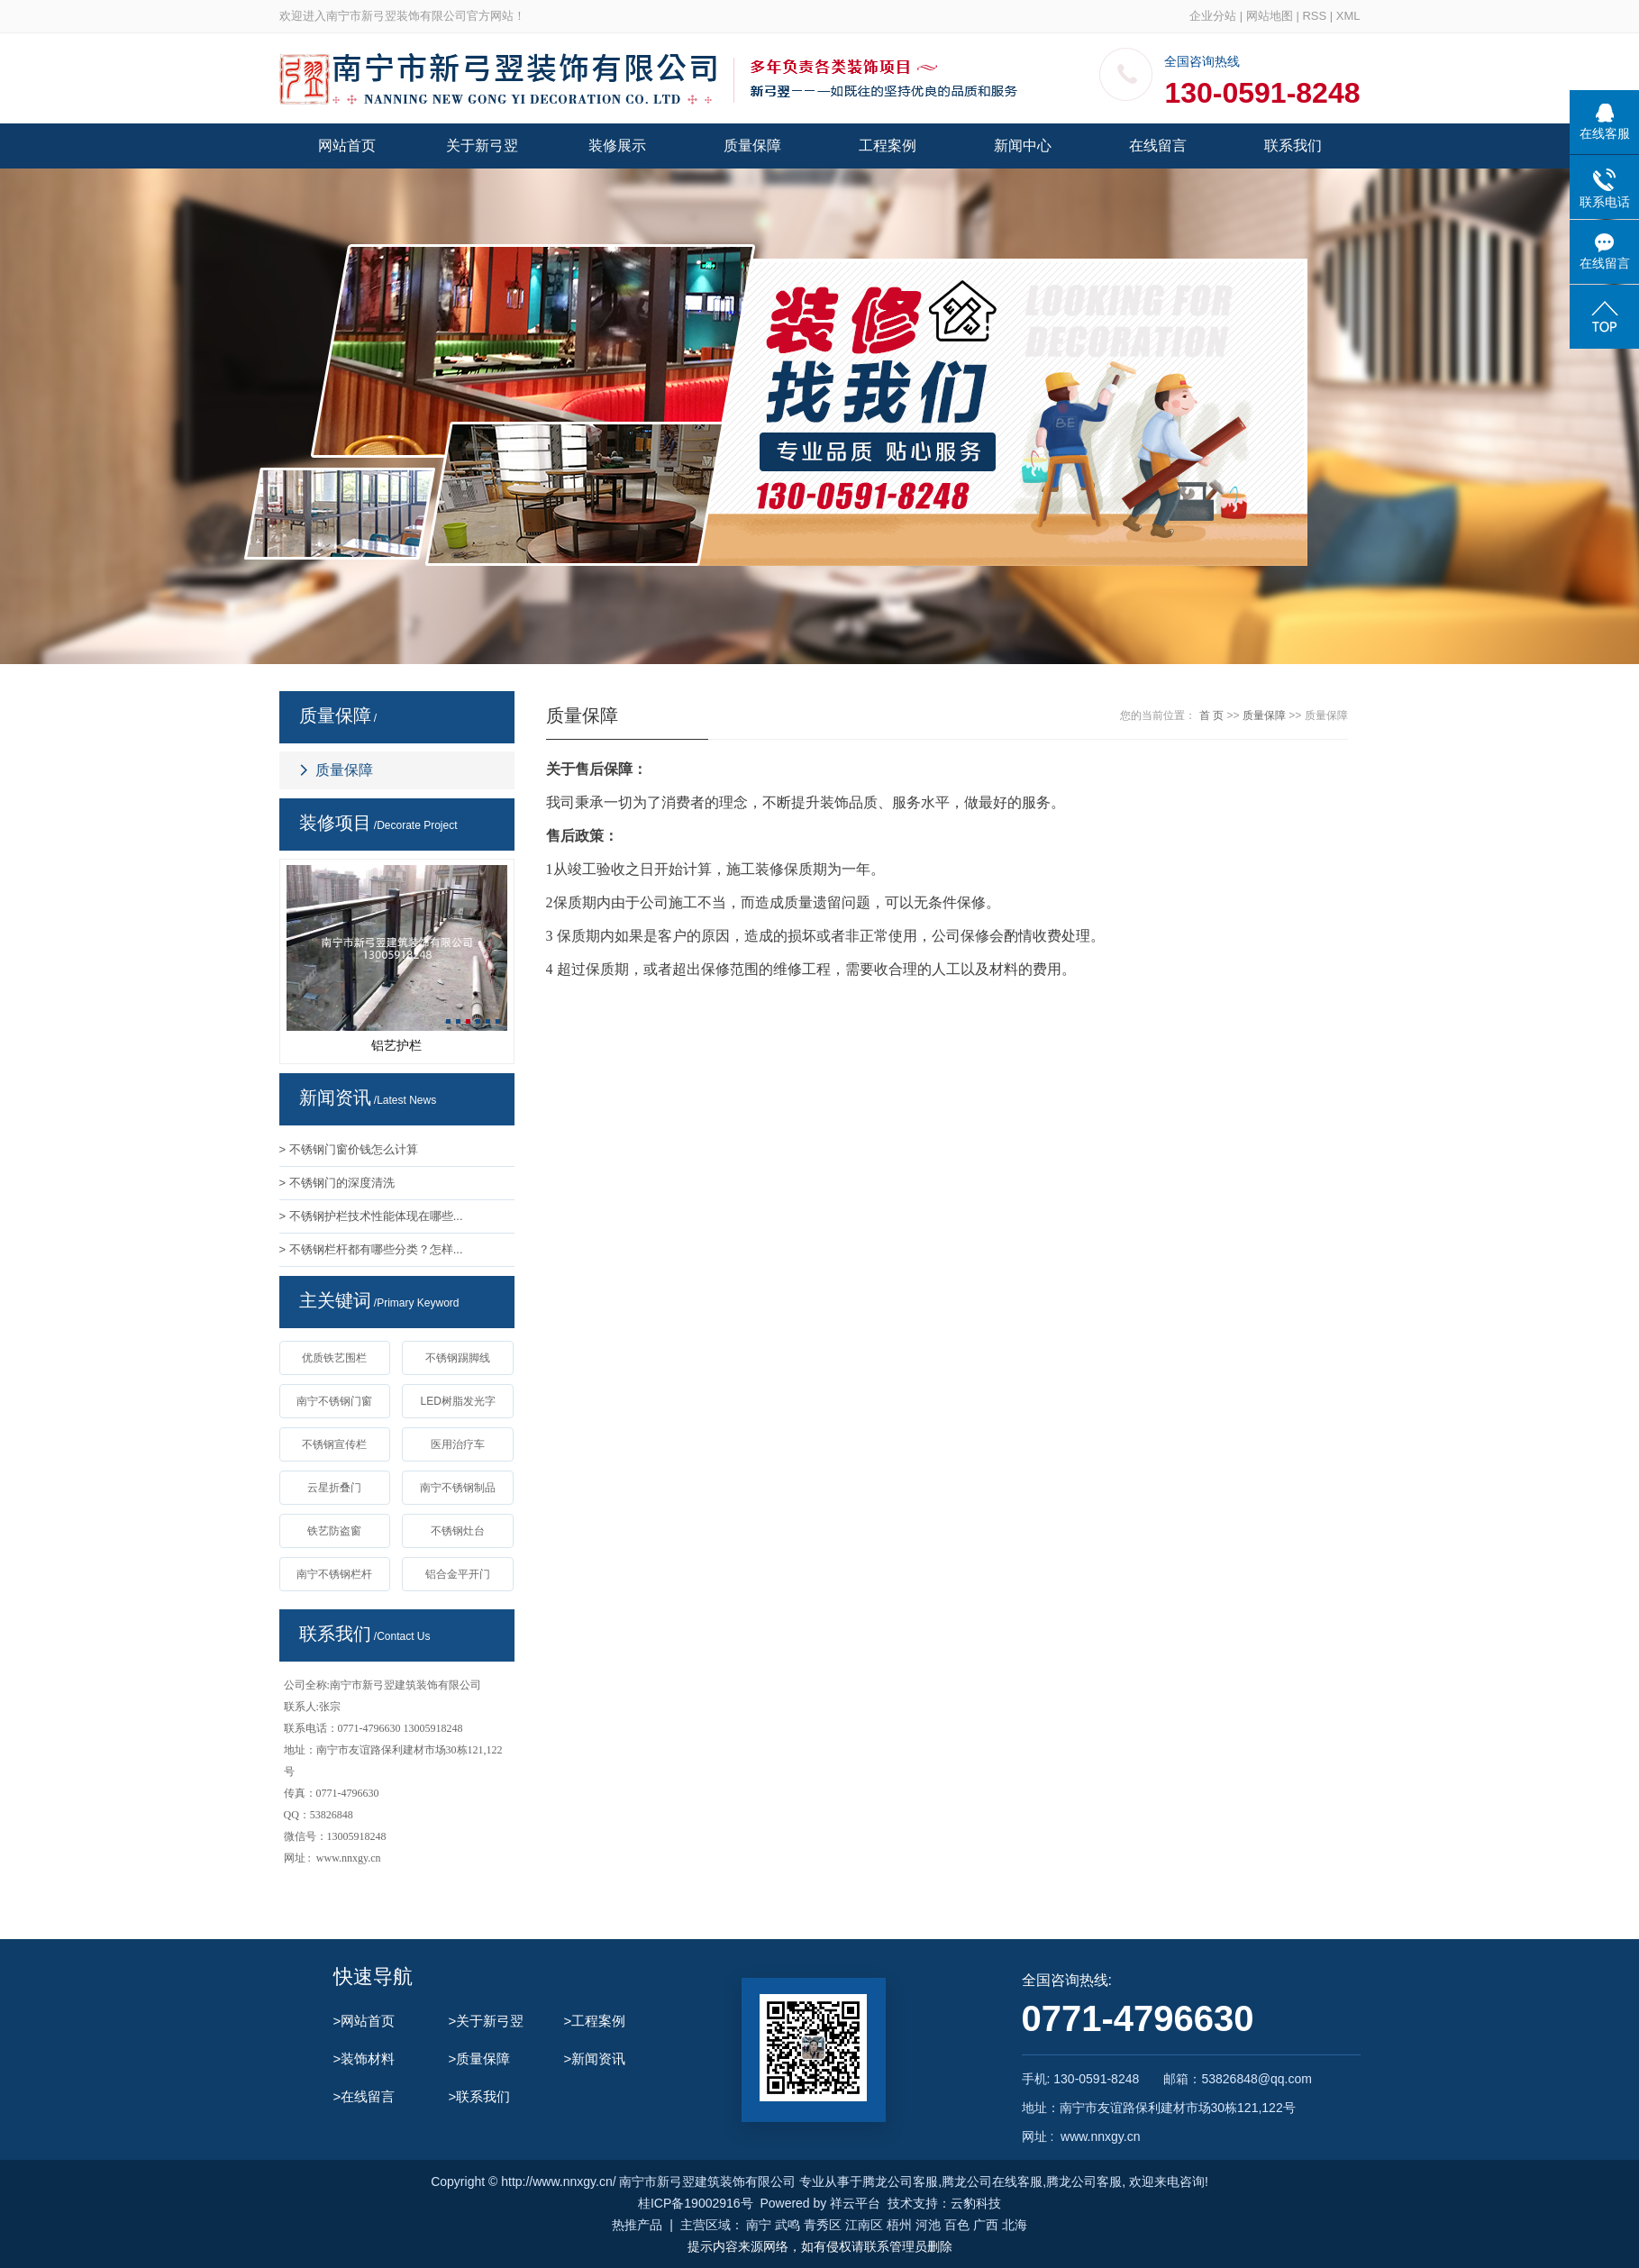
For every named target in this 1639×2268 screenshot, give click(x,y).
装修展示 (617, 145)
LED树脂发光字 (457, 1401)
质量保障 (752, 145)
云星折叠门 (334, 1487)
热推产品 (637, 2225)
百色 (957, 2225)
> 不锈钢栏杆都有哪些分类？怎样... (371, 1249)
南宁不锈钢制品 (458, 1487)
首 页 (1211, 715)
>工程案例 (595, 2020)
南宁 (758, 2225)
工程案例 (887, 145)
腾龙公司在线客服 (992, 2181)
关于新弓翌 (482, 145)
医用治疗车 (458, 1444)
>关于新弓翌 (486, 2020)
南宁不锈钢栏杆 (334, 1574)
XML (1348, 16)
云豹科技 (976, 2203)
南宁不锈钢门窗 (334, 1401)
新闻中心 (1023, 145)
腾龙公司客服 (900, 2181)
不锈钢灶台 (458, 1531)
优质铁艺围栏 (334, 1358)
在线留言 (1158, 145)
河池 (928, 2225)
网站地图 (1269, 16)
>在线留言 (364, 2096)
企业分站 (1212, 16)
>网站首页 (364, 2020)
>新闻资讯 (595, 2058)
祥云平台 (855, 2203)
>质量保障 (480, 2058)
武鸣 (787, 2225)
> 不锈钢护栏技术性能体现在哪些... (371, 1216)
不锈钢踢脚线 (457, 1358)
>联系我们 (480, 2096)
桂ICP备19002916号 (695, 2203)
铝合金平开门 (457, 1574)
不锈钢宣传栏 (334, 1444)
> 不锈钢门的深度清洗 (337, 1182)
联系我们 (1293, 145)
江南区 (864, 2225)
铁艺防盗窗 (334, 1531)
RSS (1314, 16)
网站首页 (347, 145)
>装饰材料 (364, 2058)
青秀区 (823, 2225)
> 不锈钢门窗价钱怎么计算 (348, 1149)
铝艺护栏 (396, 1045)
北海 (1014, 2225)
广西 (985, 2225)
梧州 (899, 2225)
